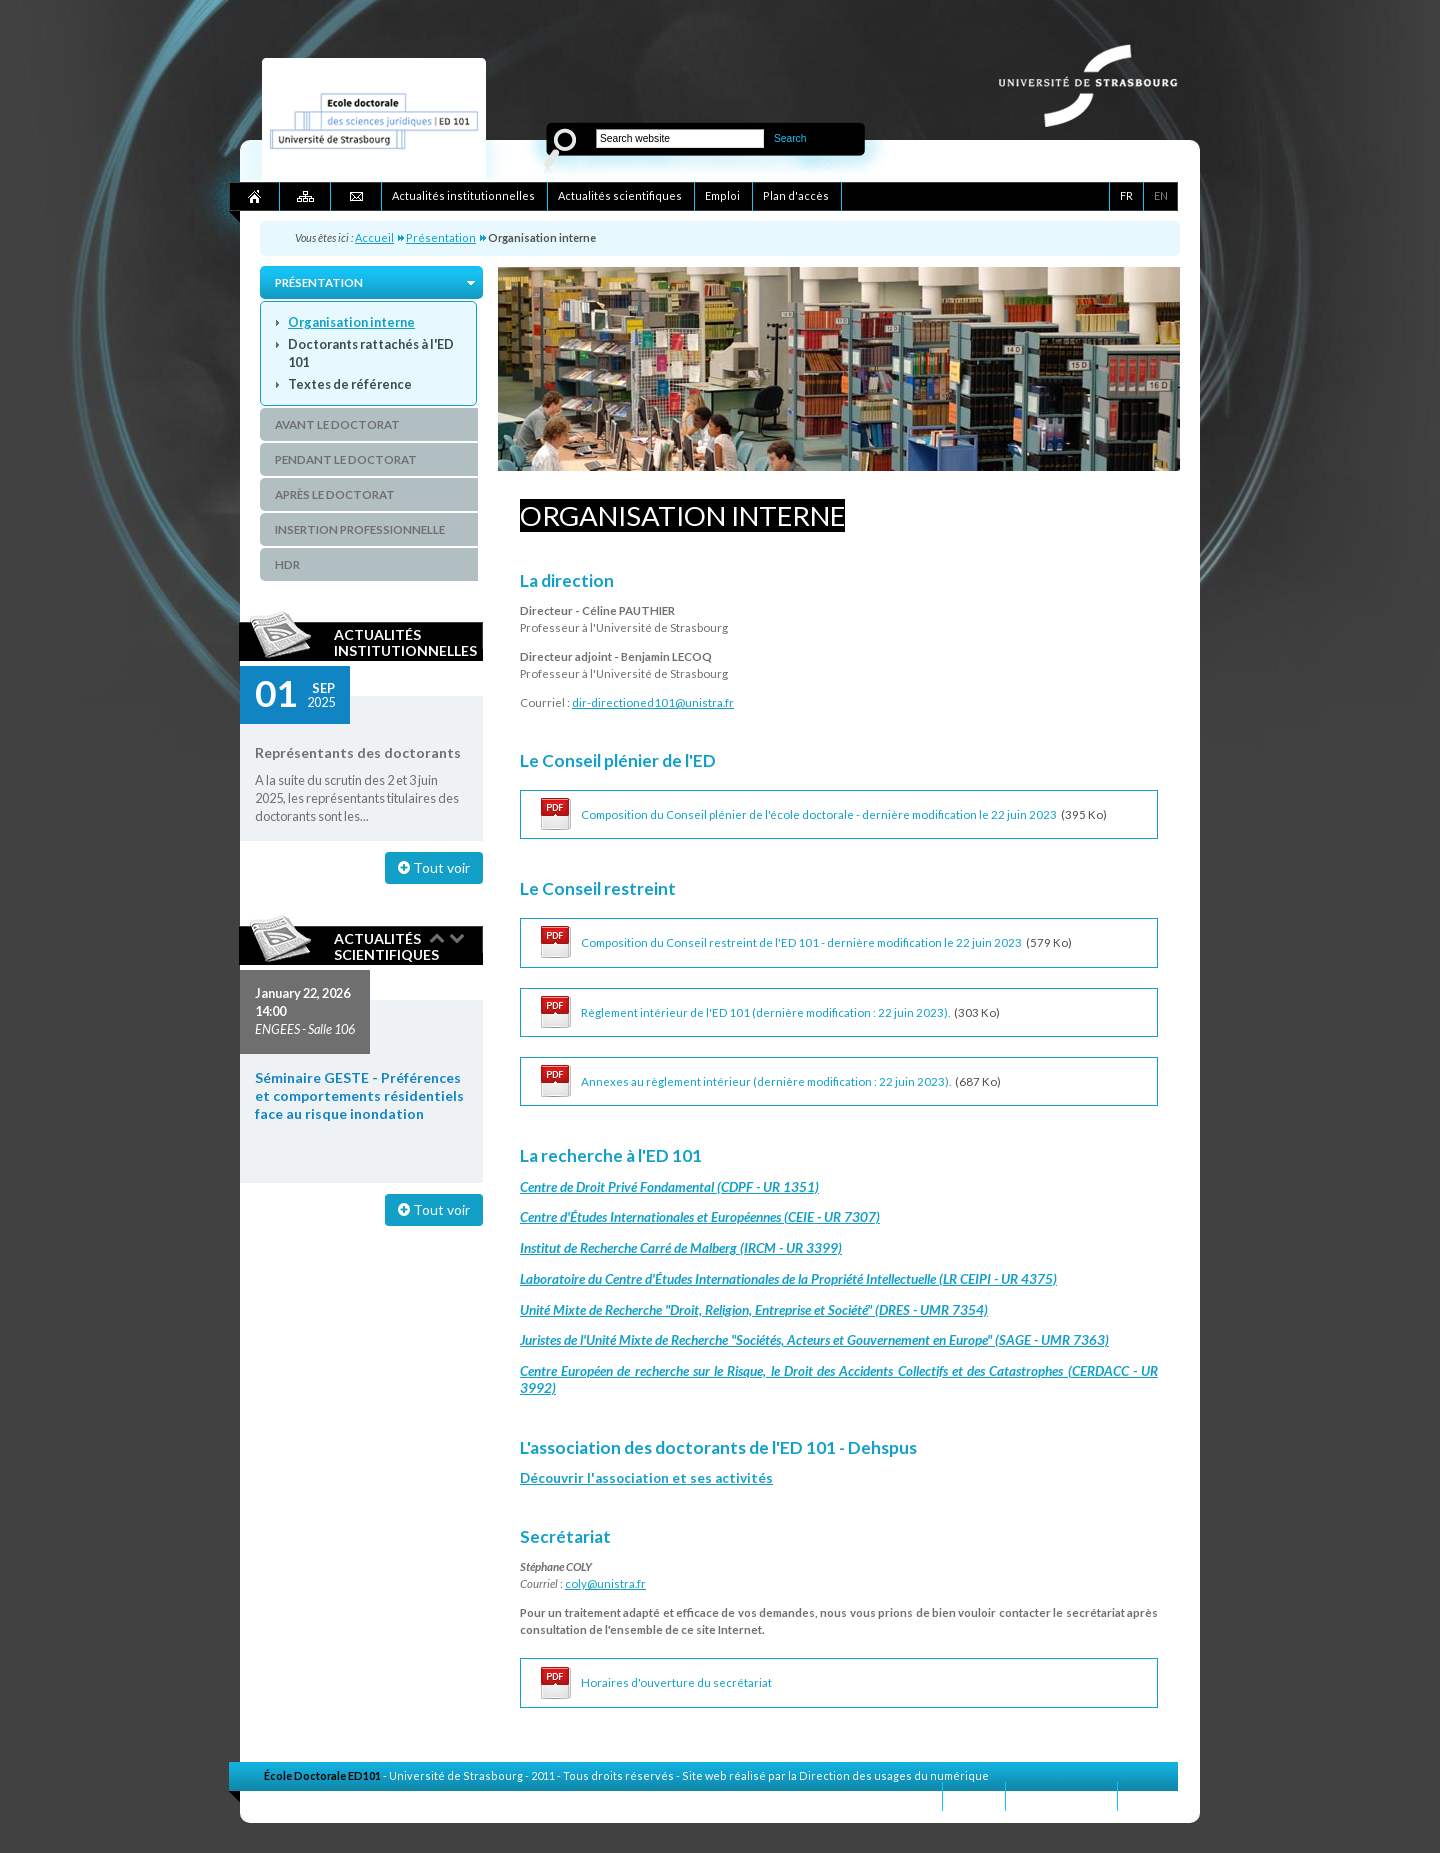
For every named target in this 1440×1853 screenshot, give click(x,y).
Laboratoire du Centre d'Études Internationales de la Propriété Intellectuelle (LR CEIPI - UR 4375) (788, 1279)
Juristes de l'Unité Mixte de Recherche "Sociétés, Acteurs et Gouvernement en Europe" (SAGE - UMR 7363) (814, 1340)
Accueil (374, 237)
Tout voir (434, 867)
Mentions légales (1061, 1795)
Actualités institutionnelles (405, 642)
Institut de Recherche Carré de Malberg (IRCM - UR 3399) (681, 1248)
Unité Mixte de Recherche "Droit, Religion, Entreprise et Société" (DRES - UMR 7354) (754, 1310)
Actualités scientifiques (386, 946)
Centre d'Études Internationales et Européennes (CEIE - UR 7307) (700, 1217)
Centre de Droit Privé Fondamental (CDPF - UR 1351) (669, 1187)
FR (1126, 195)
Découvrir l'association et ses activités (646, 1478)
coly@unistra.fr (605, 1583)
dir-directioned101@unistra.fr (653, 702)
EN (1161, 195)
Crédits (1148, 1795)
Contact (974, 1795)
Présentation (441, 237)
